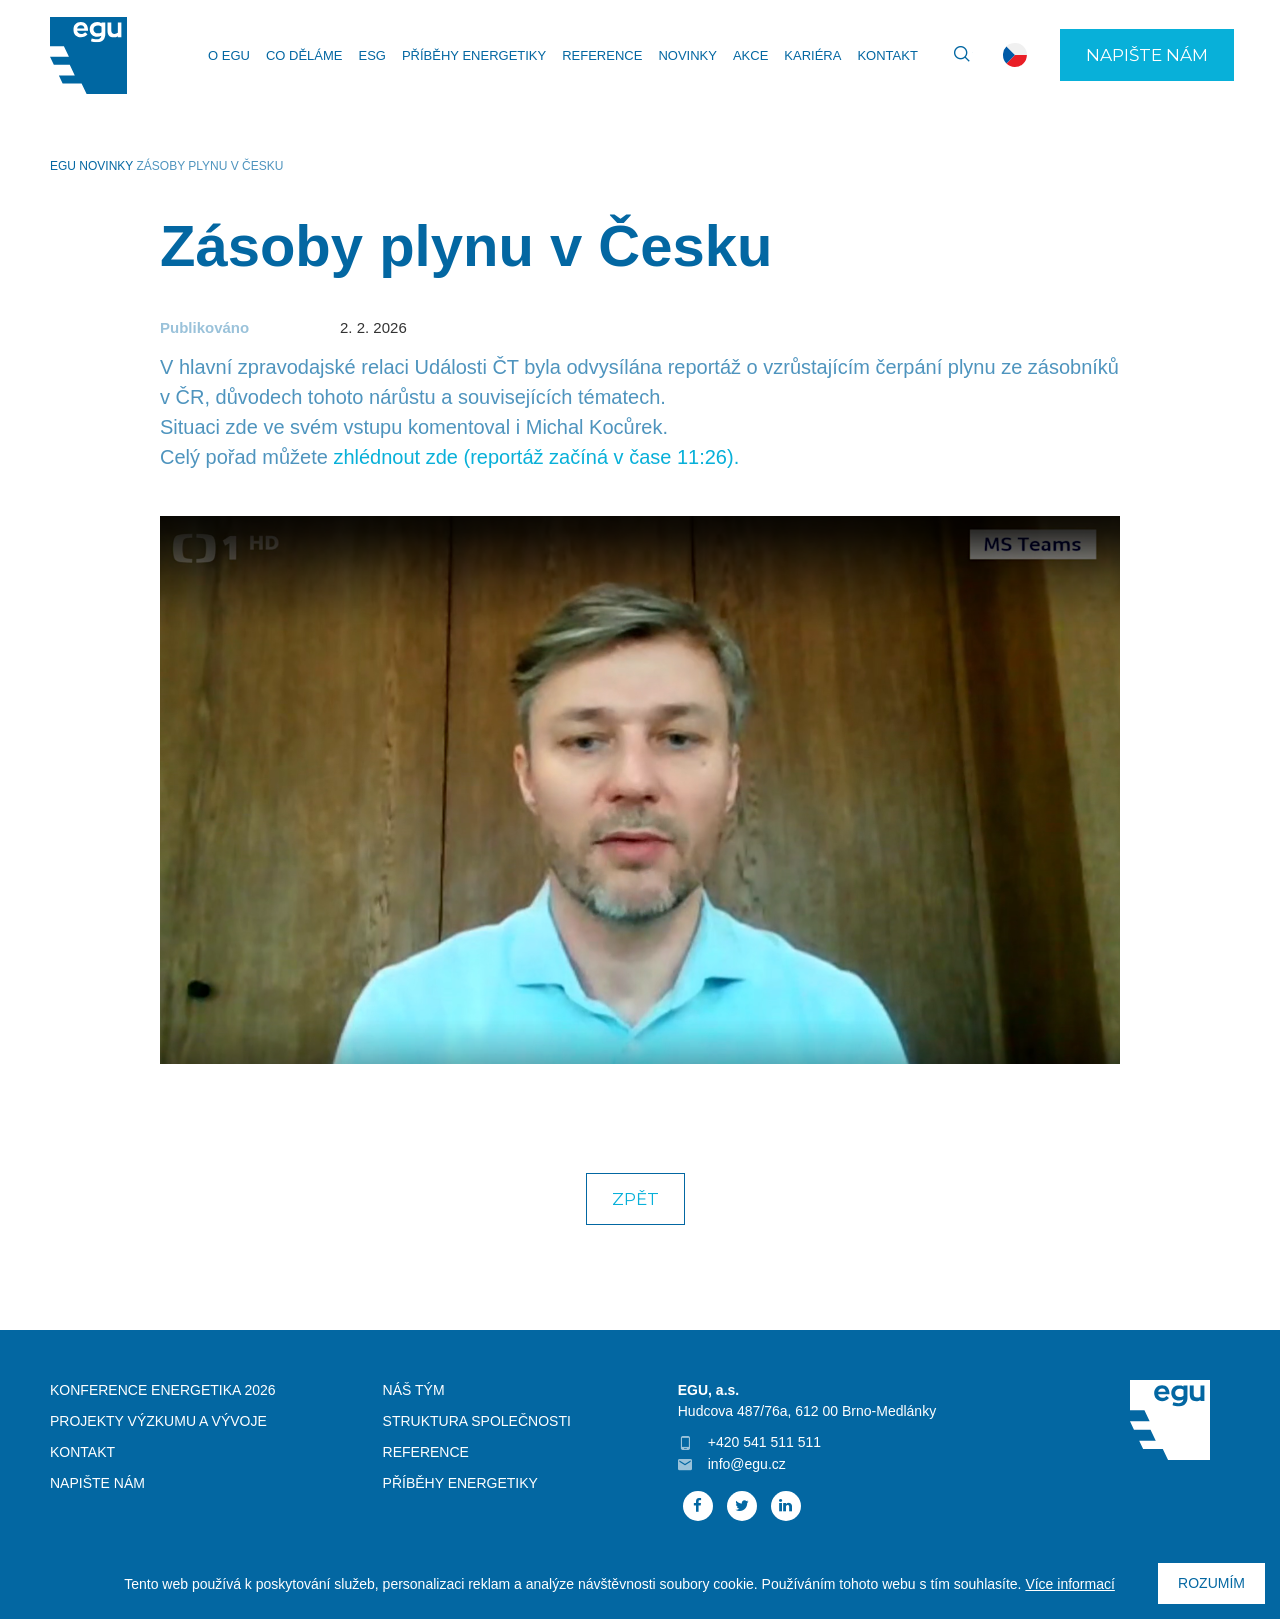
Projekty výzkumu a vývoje (158, 1421)
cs (1015, 55)
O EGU (229, 55)
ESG (371, 55)
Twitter (742, 1506)
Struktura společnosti (477, 1421)
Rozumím (1211, 1583)
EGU (63, 166)
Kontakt (887, 55)
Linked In (786, 1506)
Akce (750, 55)
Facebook (698, 1506)
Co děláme (304, 55)
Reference (602, 55)
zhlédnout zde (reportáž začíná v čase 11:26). (536, 457)
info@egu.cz (747, 1464)
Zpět (635, 1199)
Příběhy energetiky (474, 55)
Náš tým (414, 1390)
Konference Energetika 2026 (163, 1390)
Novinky (687, 55)
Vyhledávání (953, 55)
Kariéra (812, 55)
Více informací (1069, 1584)
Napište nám (1147, 55)
